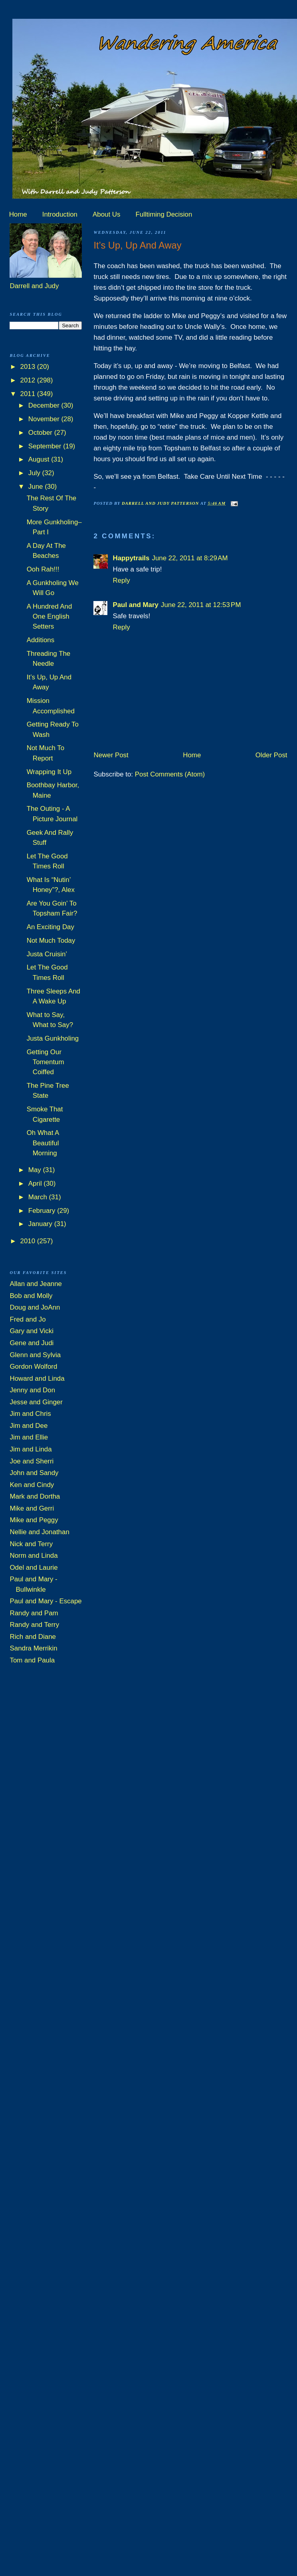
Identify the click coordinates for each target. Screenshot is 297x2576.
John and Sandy (34, 1473)
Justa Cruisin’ (47, 954)
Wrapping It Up (49, 772)
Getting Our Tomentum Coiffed (45, 1062)
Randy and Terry (34, 1624)
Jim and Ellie (29, 1437)
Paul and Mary (135, 605)
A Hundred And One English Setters (49, 617)
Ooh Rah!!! (43, 569)
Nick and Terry (31, 1544)
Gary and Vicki (31, 1331)
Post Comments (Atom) (170, 774)
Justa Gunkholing (53, 1038)
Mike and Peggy (34, 1520)
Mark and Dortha (35, 1496)
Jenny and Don (32, 1390)
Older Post (271, 755)
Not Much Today (51, 940)
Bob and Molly (31, 1296)
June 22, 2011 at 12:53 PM (201, 605)
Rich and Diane (33, 1636)
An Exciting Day (50, 927)
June (36, 486)
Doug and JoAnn (35, 1307)
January (41, 1224)
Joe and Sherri (31, 1461)
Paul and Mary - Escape (45, 1601)
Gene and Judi (31, 1343)
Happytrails (131, 558)
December (44, 405)
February (42, 1210)
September (45, 446)
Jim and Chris (30, 1413)
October (41, 432)
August (39, 459)
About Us (106, 214)
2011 (28, 394)
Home (18, 214)
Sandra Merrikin (33, 1648)
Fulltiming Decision (164, 214)
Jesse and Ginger (36, 1402)
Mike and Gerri (32, 1508)
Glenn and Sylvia (35, 1355)
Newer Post (110, 755)
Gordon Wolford (33, 1366)
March (38, 1197)
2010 (28, 1241)
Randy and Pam (34, 1613)
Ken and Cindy (32, 1485)
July (35, 473)
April (36, 1183)
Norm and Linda (33, 1555)
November (44, 419)
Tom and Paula (32, 1660)
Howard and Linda (37, 1378)
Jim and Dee (29, 1425)
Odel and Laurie (33, 1567)
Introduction (59, 214)
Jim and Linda (30, 1449)
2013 (28, 366)
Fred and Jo (28, 1319)
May (35, 1170)
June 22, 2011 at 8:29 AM (190, 558)
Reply (121, 580)
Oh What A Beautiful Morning (43, 1143)
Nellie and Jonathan (39, 1532)
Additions (40, 640)
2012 (28, 380)
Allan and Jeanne (36, 1284)
